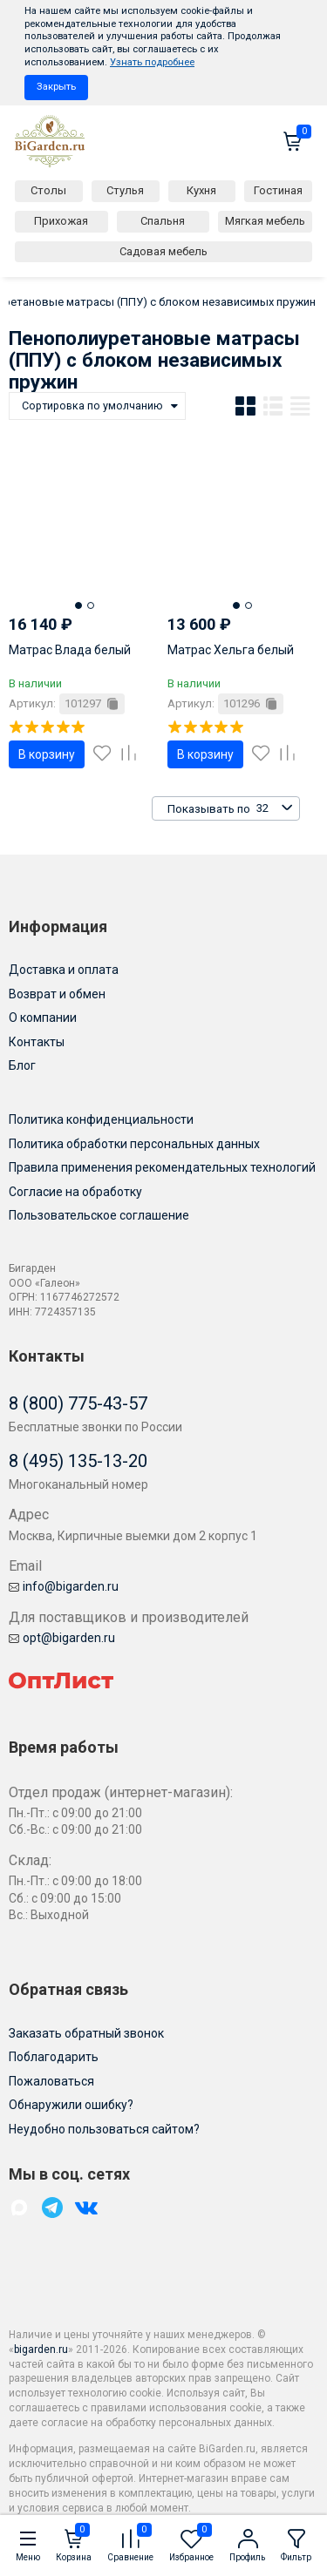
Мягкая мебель (265, 220)
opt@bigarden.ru (62, 1638)
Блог (22, 1065)
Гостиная (278, 190)
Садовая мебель (163, 251)
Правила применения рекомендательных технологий (162, 1167)
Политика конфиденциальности (101, 1119)
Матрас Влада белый (70, 650)
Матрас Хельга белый (230, 650)
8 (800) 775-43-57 (78, 1403)
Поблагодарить (54, 2057)
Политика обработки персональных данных (134, 1144)
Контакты (37, 1042)
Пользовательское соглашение (99, 1215)
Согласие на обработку (75, 1192)
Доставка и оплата (64, 970)
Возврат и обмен (57, 994)
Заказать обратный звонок (86, 2033)
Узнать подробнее (152, 62)
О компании (43, 1017)
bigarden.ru (41, 2349)
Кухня (201, 190)
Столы (48, 190)
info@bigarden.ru (64, 1586)
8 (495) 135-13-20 (78, 1460)
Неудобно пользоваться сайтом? (104, 2129)
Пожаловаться (51, 2081)
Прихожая (61, 220)
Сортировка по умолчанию (92, 405)
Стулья (125, 190)
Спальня (162, 220)
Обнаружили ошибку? (71, 2105)
